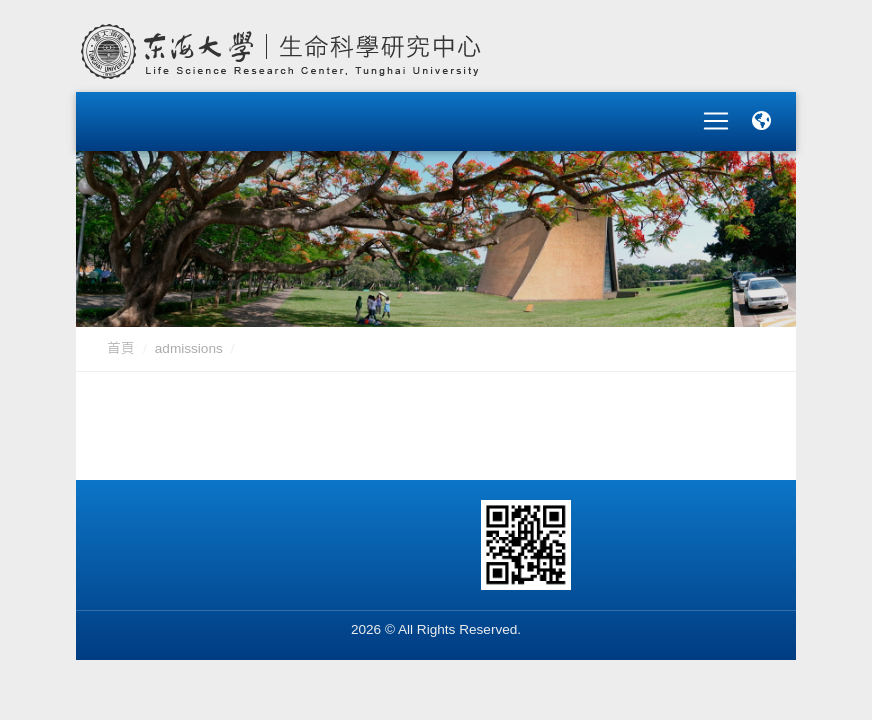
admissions (189, 333)
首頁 (121, 333)
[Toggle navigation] (716, 114)
